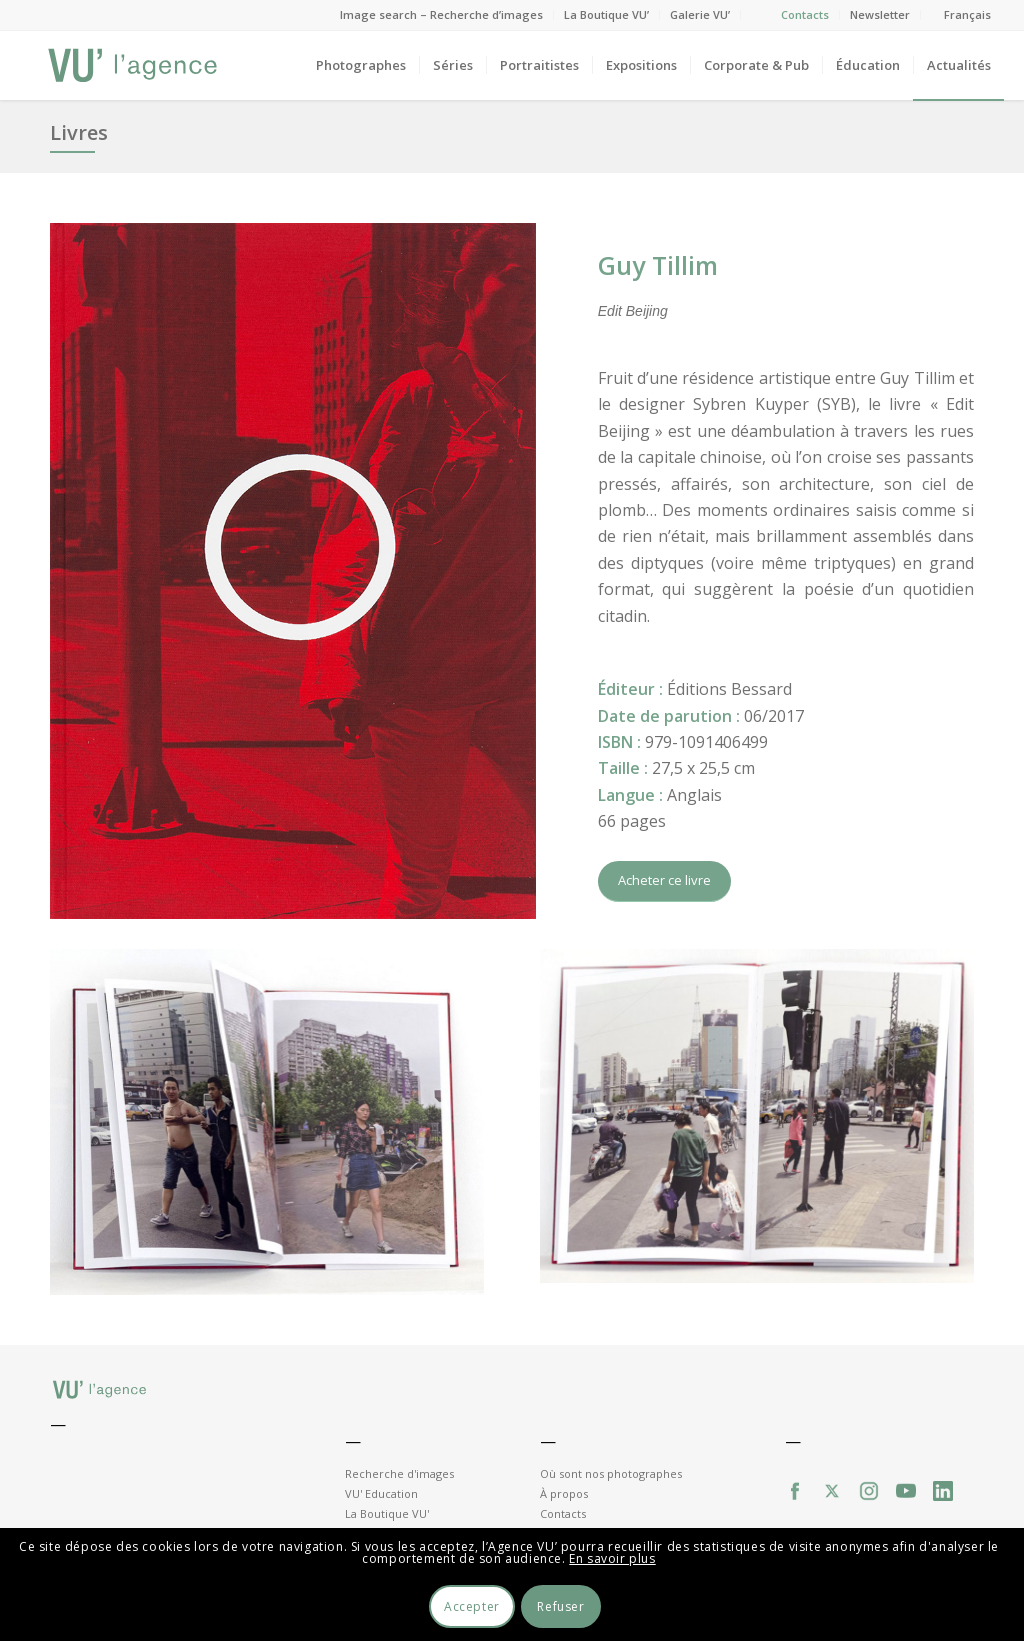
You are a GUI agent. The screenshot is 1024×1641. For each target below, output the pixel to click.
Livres (79, 132)
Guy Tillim (658, 265)
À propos (564, 1493)
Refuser (560, 1606)
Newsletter (880, 14)
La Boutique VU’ (606, 14)
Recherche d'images (399, 1473)
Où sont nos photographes (611, 1473)
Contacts (805, 14)
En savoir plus (612, 1558)
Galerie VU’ (700, 14)
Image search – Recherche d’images (441, 14)
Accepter (472, 1606)
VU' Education (381, 1493)
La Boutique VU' (387, 1513)
